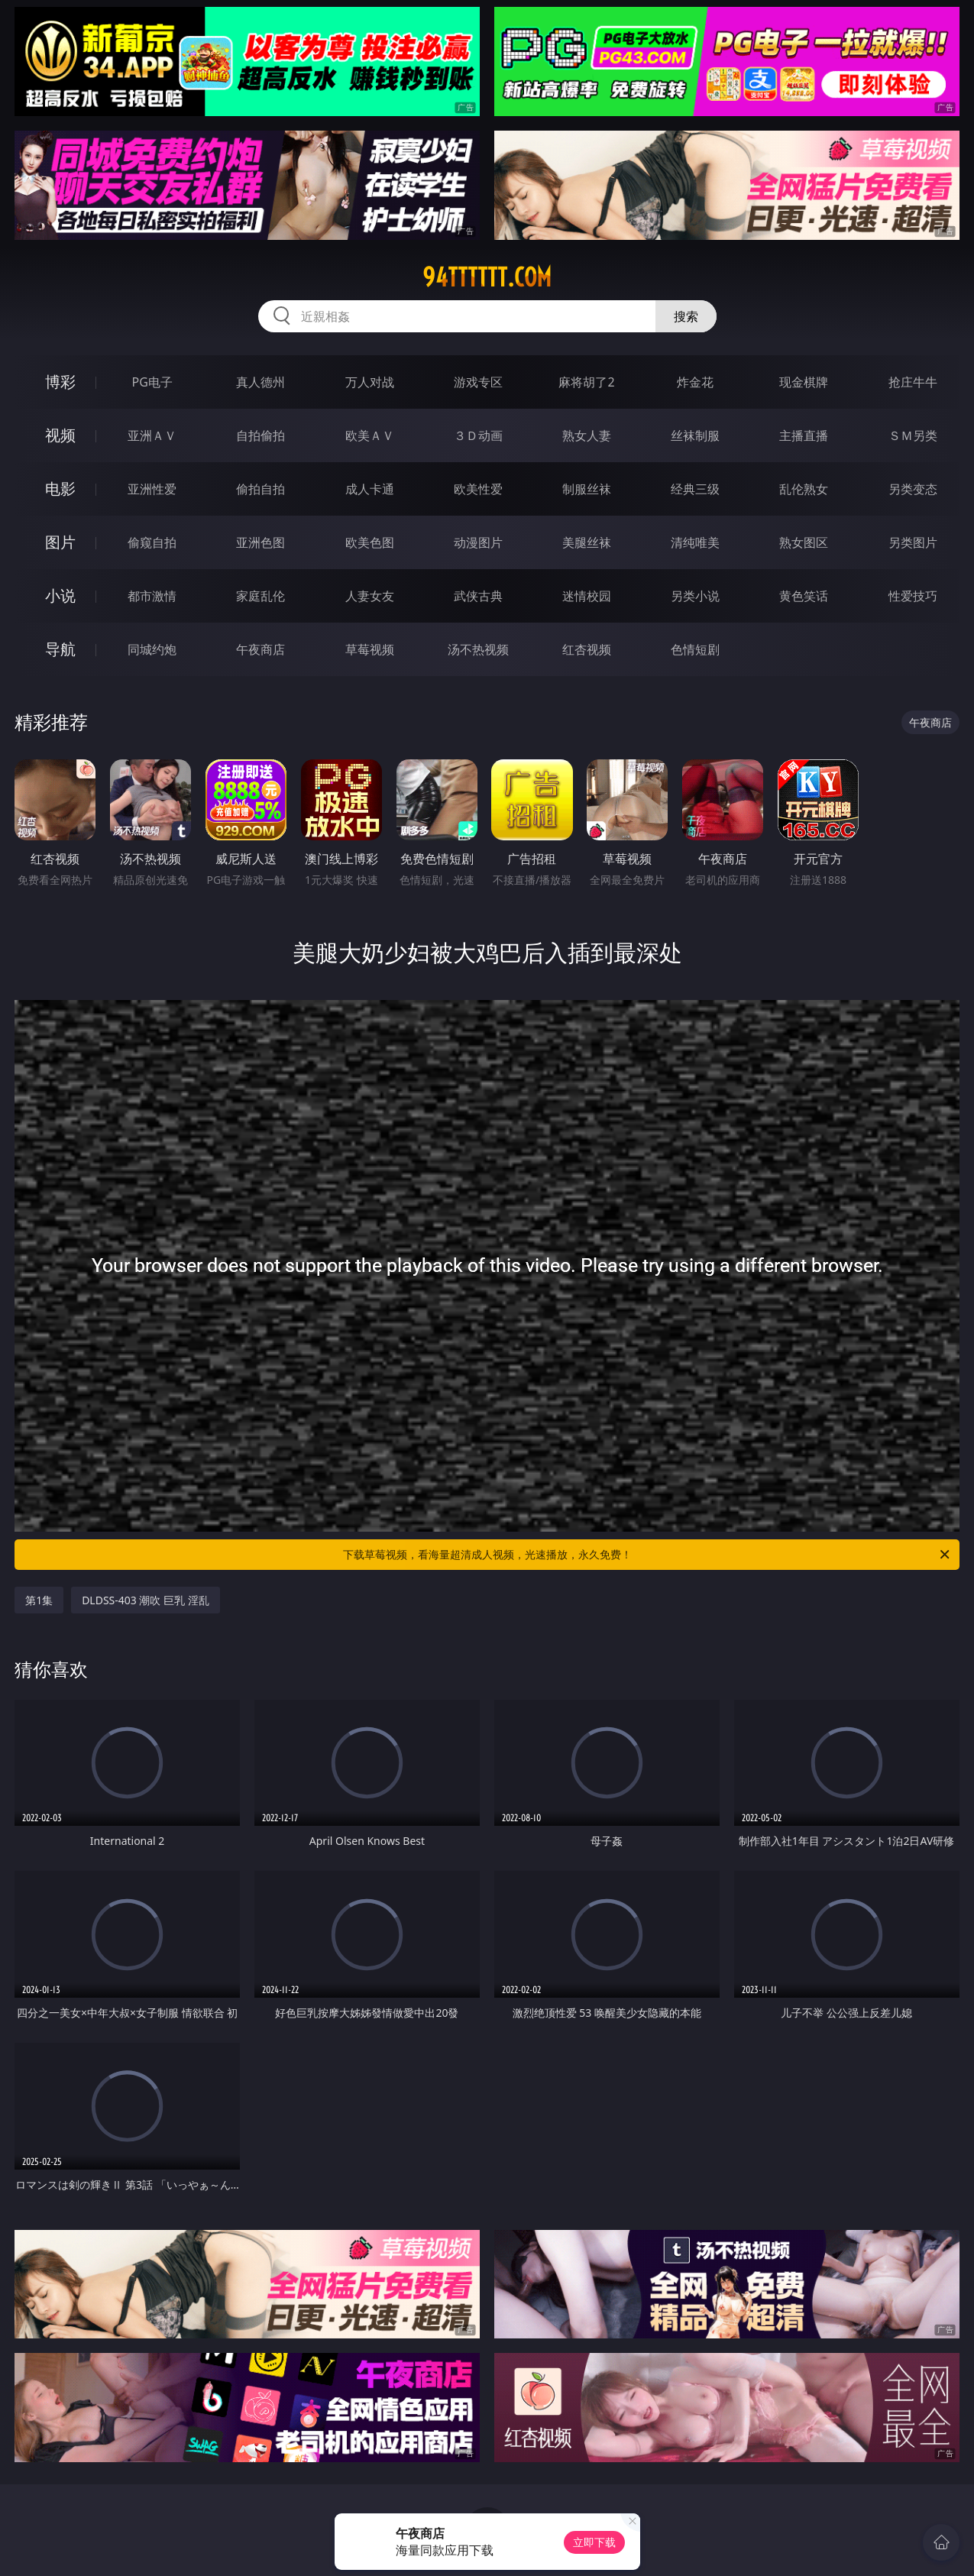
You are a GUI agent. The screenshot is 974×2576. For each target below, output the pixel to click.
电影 (60, 488)
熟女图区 (803, 542)
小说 (60, 595)
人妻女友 (369, 595)
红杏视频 (586, 649)
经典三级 (695, 489)
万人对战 (369, 382)
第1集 (39, 1600)
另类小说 (695, 595)
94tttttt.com (487, 277)
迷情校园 (586, 595)
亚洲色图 (260, 542)
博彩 (60, 381)
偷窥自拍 (152, 542)
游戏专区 (478, 382)
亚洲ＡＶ (152, 435)
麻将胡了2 (586, 382)
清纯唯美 (695, 542)
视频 (60, 435)
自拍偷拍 (260, 435)
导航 (60, 649)
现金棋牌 (803, 382)
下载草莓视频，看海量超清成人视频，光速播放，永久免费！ (647, 1554)
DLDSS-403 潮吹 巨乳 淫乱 (145, 1600)
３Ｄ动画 (478, 435)
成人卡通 (369, 489)
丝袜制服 (695, 435)
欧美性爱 (478, 489)
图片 (60, 542)
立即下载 (594, 2542)
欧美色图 (369, 542)
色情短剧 (695, 649)
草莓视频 (369, 649)
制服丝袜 (586, 489)
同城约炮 (152, 649)
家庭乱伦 (260, 595)
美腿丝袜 (586, 542)
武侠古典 (478, 595)
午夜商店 (260, 649)
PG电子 (152, 382)
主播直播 (803, 435)
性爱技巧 (912, 595)
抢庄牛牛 (912, 382)
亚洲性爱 (152, 489)
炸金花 (695, 382)
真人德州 (260, 382)
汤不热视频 (478, 649)
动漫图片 (478, 542)
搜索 (686, 316)
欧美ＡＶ (369, 435)
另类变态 (912, 489)
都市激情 (152, 595)
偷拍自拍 (260, 489)
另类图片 (912, 542)
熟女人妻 (586, 435)
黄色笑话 (803, 595)
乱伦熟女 (803, 489)
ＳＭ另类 (912, 435)
